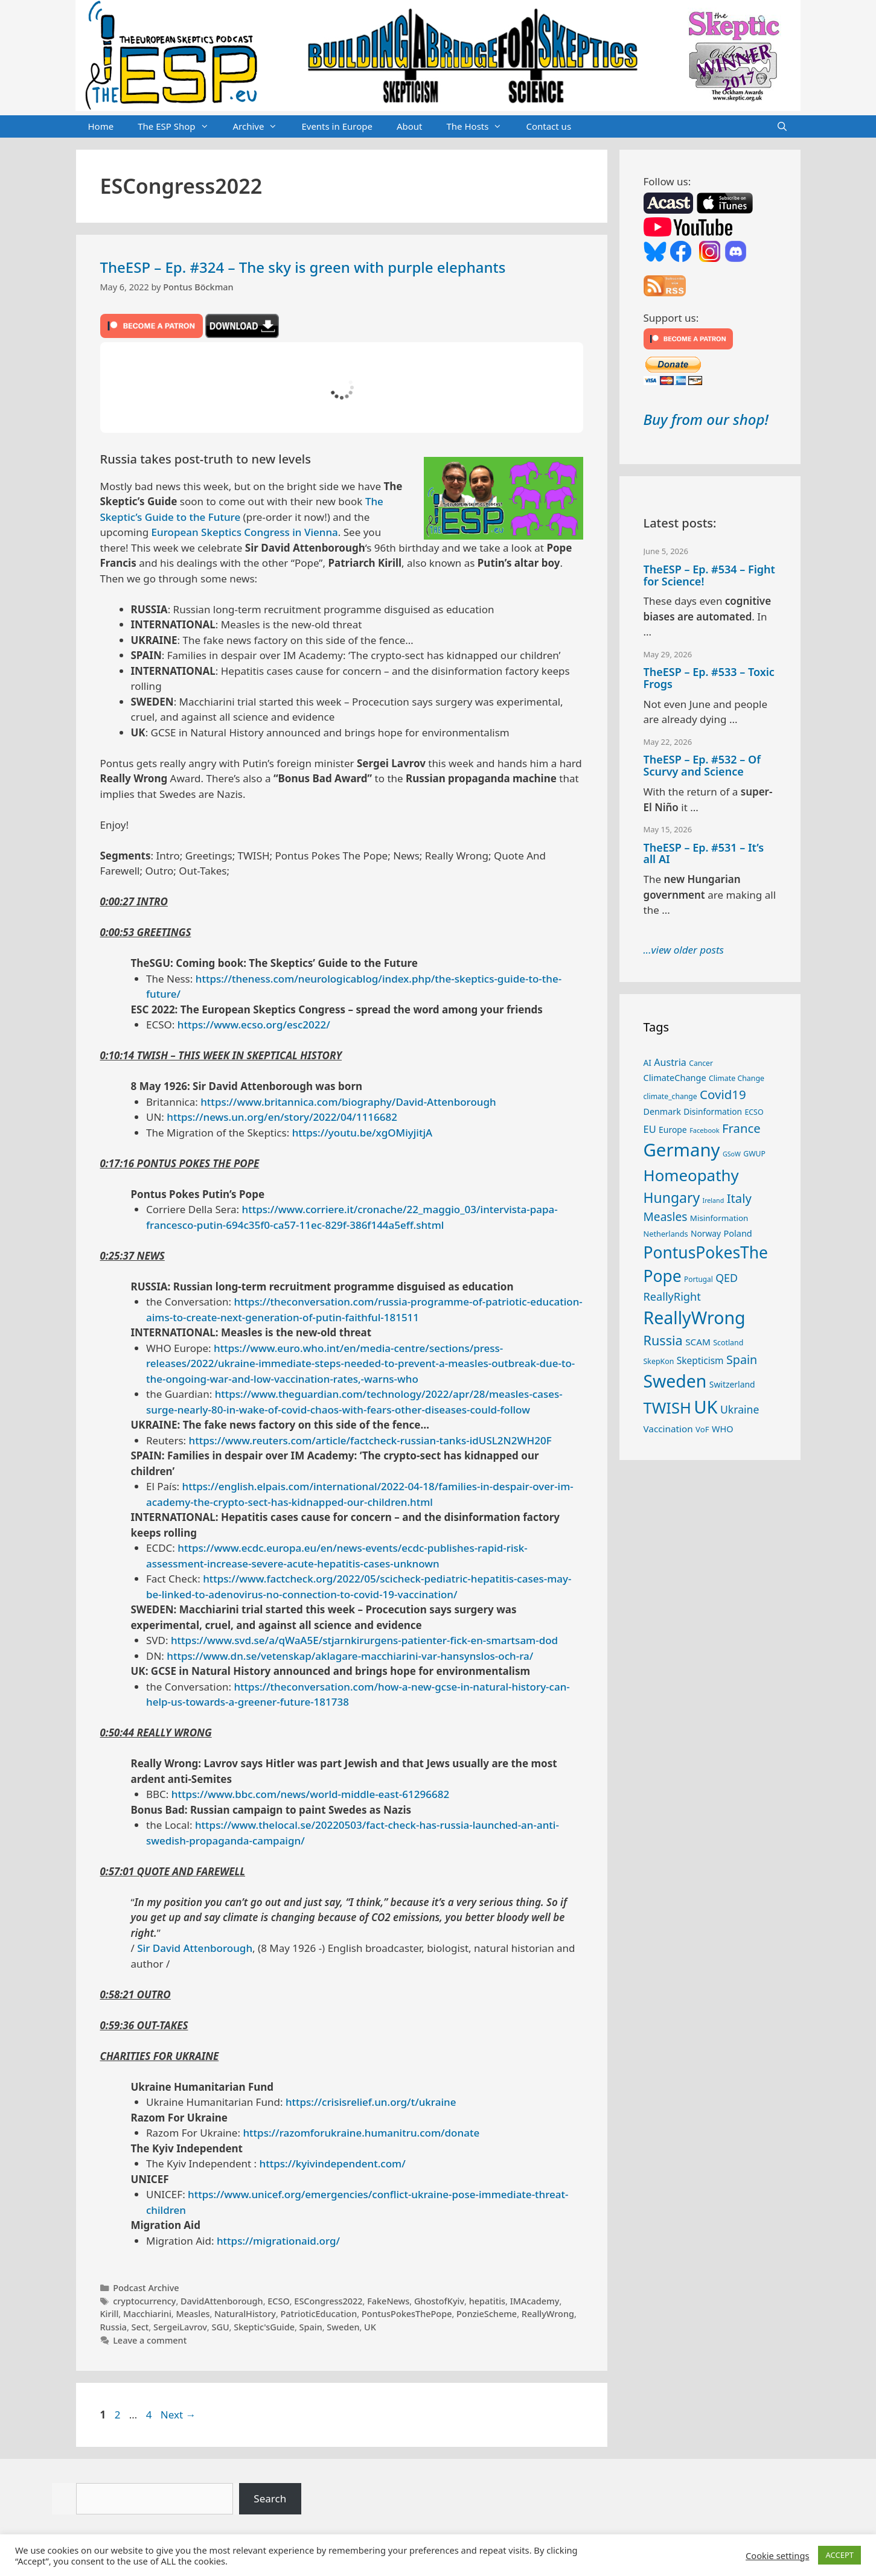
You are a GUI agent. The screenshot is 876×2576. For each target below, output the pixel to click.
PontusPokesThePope (407, 2313)
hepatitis (487, 2301)
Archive (261, 126)
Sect (140, 2327)
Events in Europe (336, 126)
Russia (113, 2327)
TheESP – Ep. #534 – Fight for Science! (709, 575)
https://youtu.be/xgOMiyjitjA (362, 1133)
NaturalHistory (245, 2313)
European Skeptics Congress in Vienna (245, 532)
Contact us (548, 126)
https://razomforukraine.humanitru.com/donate (361, 2133)
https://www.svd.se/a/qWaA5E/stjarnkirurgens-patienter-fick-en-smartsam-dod (364, 1640)
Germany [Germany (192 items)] (682, 1150)
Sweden (343, 2327)
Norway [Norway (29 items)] (706, 1233)
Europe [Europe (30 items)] (673, 1129)
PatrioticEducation (319, 2313)
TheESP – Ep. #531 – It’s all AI (704, 853)
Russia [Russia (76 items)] (663, 1340)
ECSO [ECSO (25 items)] (753, 1112)
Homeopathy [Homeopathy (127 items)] (691, 1175)
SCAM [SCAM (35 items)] (698, 1342)
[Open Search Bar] (782, 126)
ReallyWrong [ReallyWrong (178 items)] (695, 1317)
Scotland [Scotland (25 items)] (728, 1342)
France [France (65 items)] (741, 1128)
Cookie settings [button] (777, 2555)
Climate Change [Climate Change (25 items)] (736, 1078)
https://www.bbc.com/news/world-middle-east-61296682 (310, 1794)
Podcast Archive (146, 2288)
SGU (220, 2327)
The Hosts (480, 126)
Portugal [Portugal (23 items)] (698, 1279)
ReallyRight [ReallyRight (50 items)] (672, 1296)
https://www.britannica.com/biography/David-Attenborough (348, 1102)
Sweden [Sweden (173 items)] (675, 1380)
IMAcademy (535, 2301)
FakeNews (388, 2301)
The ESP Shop (179, 126)
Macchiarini (147, 2313)
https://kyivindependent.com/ (333, 2163)
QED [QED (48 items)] (726, 1277)
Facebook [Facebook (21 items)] (704, 1130)
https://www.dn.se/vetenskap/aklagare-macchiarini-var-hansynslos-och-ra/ (350, 1656)
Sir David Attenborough (194, 1948)
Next (178, 2414)
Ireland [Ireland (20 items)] (713, 1200)
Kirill (109, 2313)
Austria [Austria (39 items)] (670, 1062)
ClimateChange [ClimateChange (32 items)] (675, 1077)
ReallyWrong (548, 2313)
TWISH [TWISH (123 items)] (667, 1407)
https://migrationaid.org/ (278, 2241)
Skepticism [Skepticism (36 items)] (700, 1360)
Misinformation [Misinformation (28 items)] (719, 1218)
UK (370, 2327)
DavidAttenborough (222, 2301)
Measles (192, 2313)
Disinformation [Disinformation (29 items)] (712, 1111)
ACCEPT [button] (839, 2554)
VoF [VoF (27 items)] (702, 1429)
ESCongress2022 (328, 2301)
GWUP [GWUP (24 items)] (754, 1154)
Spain (310, 2327)
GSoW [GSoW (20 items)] (732, 1154)
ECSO (278, 2301)
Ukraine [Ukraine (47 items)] (739, 1409)
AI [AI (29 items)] (647, 1062)
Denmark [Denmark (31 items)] (662, 1111)
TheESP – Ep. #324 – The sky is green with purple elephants (303, 267)
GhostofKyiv (439, 2301)
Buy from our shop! (706, 419)
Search (270, 2498)
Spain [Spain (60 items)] (741, 1359)
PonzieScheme (486, 2313)
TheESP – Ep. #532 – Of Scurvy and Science (702, 765)
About (410, 126)
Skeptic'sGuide (264, 2327)
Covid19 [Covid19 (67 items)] (723, 1094)
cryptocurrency (144, 2301)
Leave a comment (150, 2340)
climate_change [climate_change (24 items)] (670, 1096)
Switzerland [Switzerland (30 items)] (732, 1384)
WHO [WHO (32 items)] (723, 1429)
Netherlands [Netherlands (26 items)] (666, 1233)
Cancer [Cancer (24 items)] (701, 1063)
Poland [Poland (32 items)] (737, 1233)
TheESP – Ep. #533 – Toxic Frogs (709, 678)
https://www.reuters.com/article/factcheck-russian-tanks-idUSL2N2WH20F (370, 1440)
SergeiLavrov (180, 2327)
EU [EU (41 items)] (650, 1129)
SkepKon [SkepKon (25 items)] (659, 1361)
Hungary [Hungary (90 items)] (672, 1197)
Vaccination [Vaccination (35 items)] (668, 1429)
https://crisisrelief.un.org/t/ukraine (371, 2102)
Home (101, 126)
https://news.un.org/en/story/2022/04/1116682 (282, 1117)
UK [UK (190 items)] (705, 1407)
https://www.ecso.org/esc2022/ (253, 1024)
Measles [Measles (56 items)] (666, 1217)
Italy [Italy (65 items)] (739, 1198)
